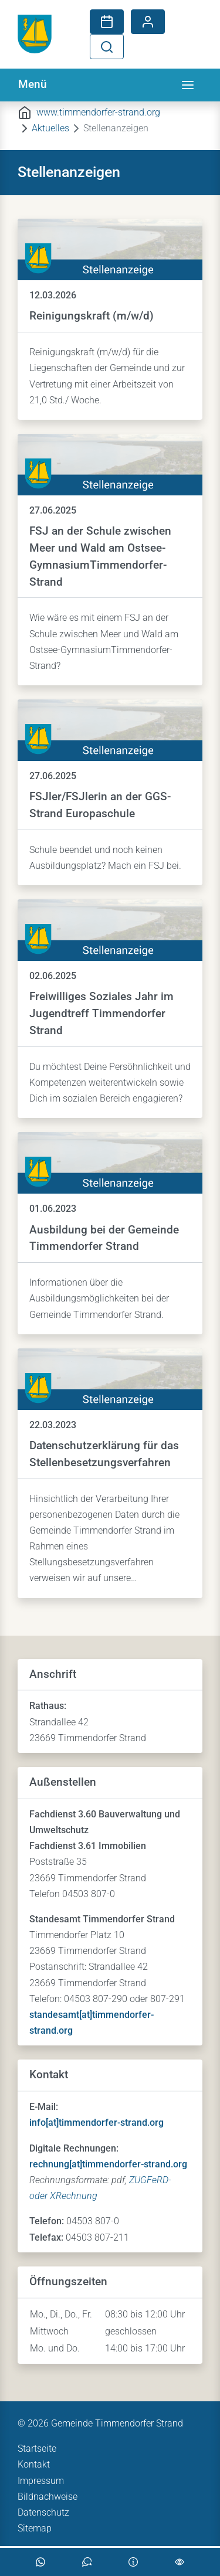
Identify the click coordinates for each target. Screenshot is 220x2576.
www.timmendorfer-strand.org (98, 112)
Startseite (37, 2448)
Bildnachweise (47, 2496)
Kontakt (34, 2464)
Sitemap (35, 2528)
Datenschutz (43, 2512)
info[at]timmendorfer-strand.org (96, 2122)
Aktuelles (50, 128)
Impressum (41, 2480)
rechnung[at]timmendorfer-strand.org (108, 2164)
